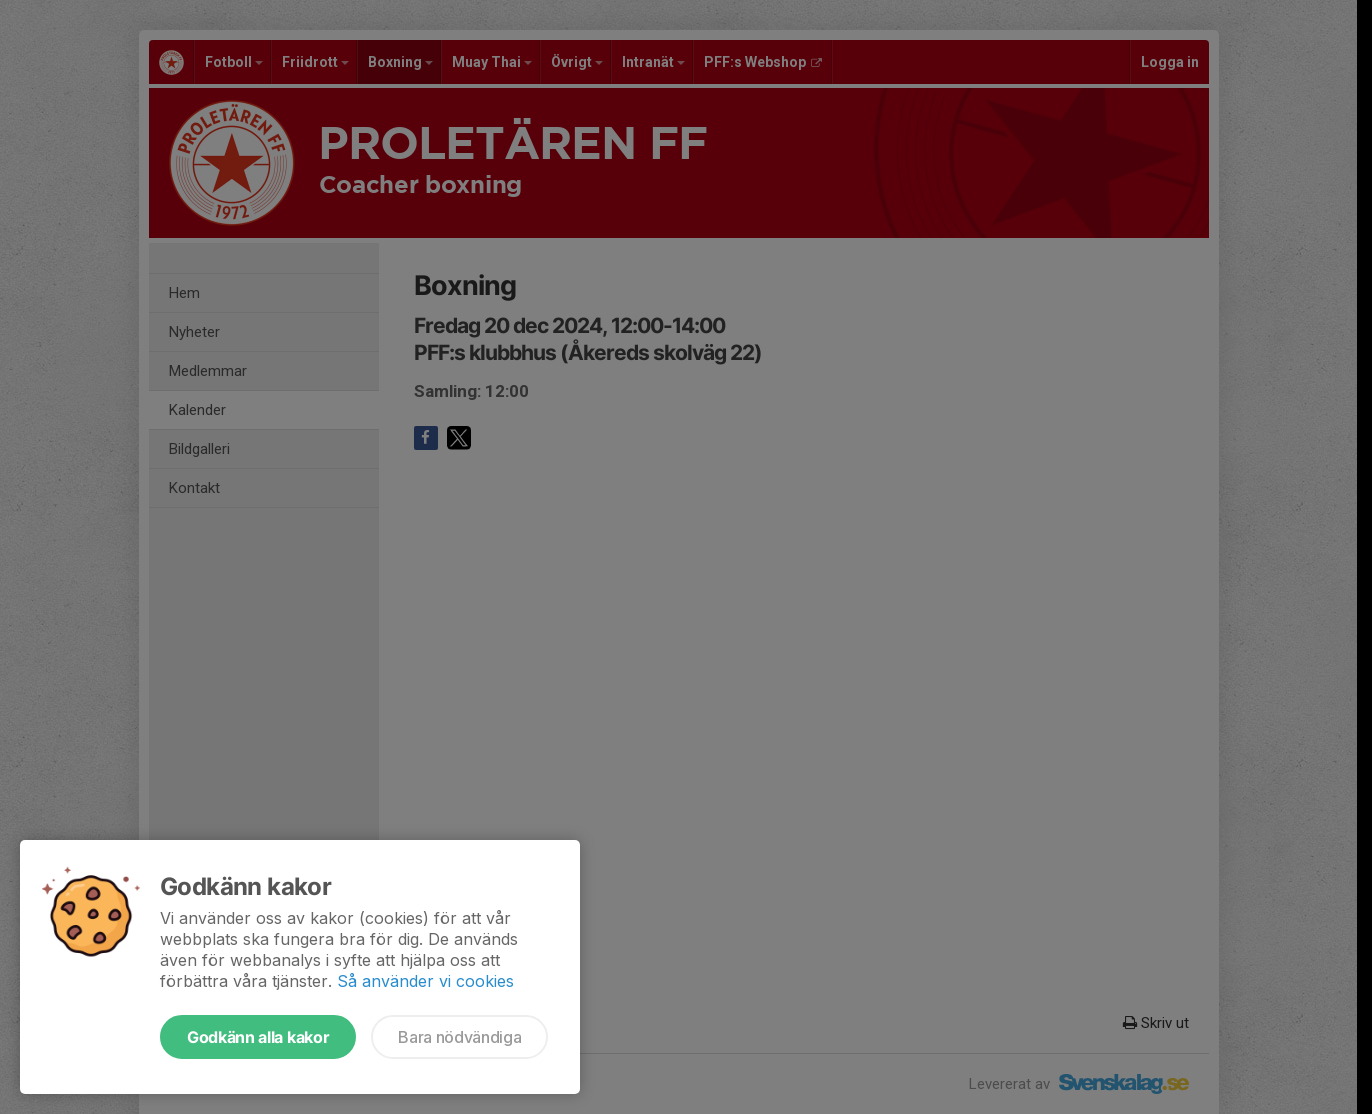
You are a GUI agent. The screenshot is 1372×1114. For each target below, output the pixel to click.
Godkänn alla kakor (258, 1037)
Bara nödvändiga (459, 1037)
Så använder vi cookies (425, 981)
